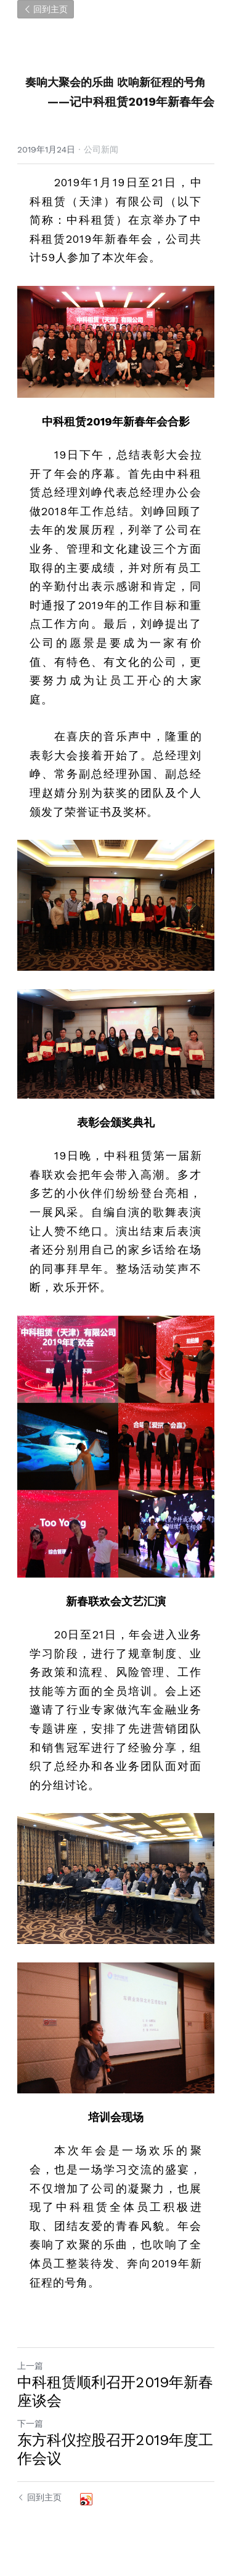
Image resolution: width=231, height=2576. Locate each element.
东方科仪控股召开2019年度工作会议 (115, 2449)
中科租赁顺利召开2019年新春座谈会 (115, 2391)
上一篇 (30, 2366)
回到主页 (45, 9)
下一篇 (30, 2423)
